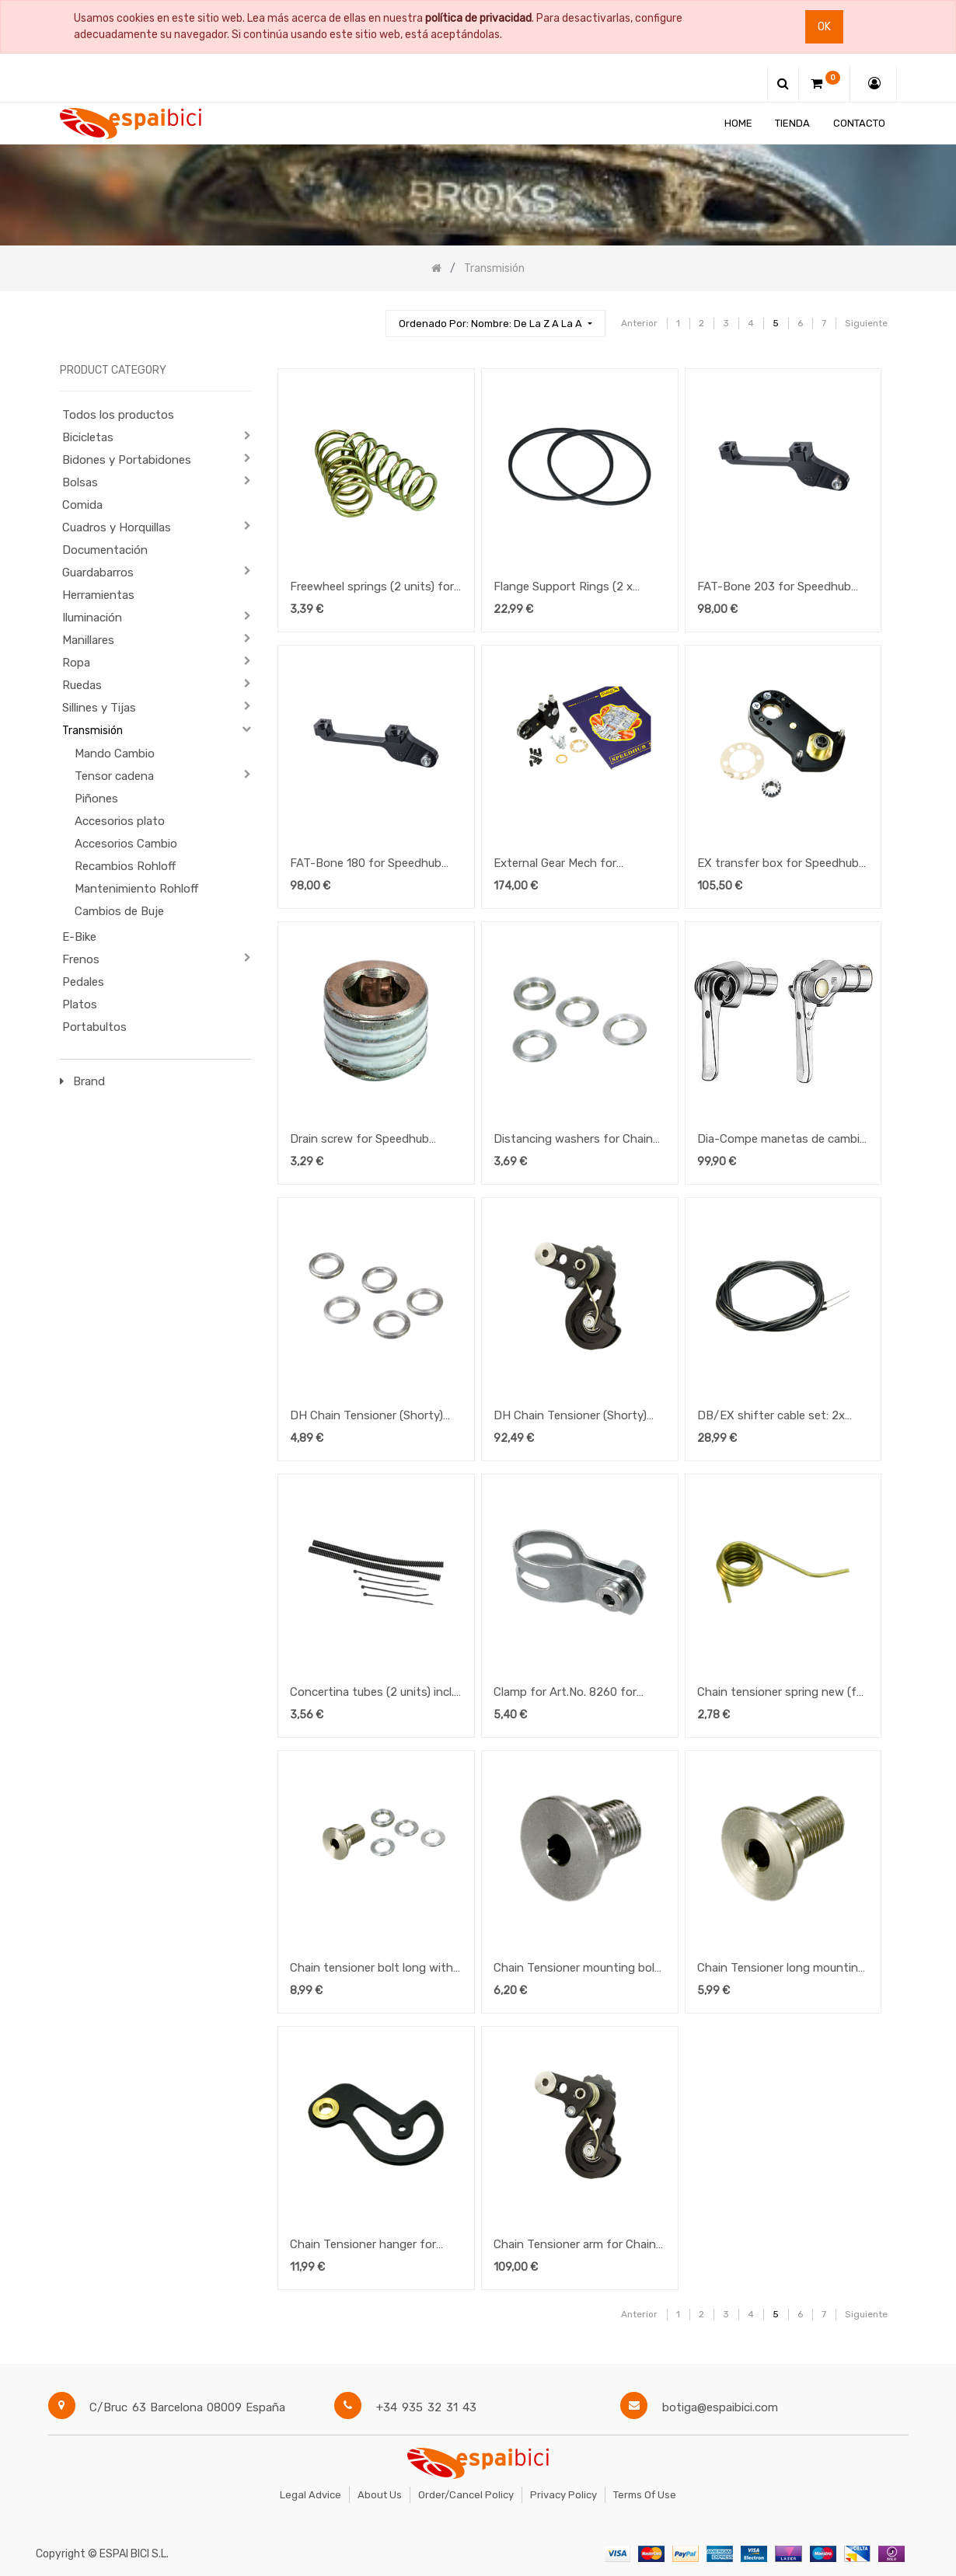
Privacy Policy (563, 2495)
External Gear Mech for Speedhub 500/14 (555, 864)
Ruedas (82, 685)
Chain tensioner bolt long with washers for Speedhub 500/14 (371, 1969)
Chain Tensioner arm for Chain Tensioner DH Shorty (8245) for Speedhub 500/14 (579, 2245)
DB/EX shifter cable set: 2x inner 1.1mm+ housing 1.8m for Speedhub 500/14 (777, 1417)
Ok (824, 26)
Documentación (105, 550)
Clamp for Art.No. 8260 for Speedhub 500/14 (565, 1693)
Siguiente (866, 323)
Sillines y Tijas (99, 708)
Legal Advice (310, 2495)
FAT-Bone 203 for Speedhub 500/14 (774, 588)
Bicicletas (87, 437)
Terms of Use (644, 2495)
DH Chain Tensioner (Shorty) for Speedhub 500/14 (366, 1417)
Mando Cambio (115, 754)
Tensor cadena (114, 776)
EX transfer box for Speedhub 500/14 (778, 864)
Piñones (96, 799)
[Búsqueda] (366, 316)
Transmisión (92, 730)
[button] (495, 323)
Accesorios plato (120, 821)
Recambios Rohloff (125, 866)
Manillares (88, 640)
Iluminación (92, 618)
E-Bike (79, 937)
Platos (79, 1004)
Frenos (80, 959)
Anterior (639, 323)
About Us (380, 2495)
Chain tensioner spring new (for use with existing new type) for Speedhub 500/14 (782, 1693)
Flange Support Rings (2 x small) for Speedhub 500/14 (568, 588)
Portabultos (94, 1027)
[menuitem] (738, 123)
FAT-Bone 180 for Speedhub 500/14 (365, 864)
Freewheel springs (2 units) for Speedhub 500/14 (372, 588)
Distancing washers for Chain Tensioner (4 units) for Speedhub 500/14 (573, 1140)
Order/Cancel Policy (466, 2495)
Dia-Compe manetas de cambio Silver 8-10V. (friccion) (782, 1140)
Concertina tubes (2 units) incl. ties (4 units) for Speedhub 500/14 (372, 1693)
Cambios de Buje (119, 911)
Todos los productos (118, 415)
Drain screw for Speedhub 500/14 (359, 1140)
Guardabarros (98, 573)
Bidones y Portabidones (126, 460)
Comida (82, 505)
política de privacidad (478, 18)
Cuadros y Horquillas (116, 527)
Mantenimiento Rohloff (136, 889)
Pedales (83, 982)
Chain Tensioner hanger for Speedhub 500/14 (363, 2245)
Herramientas (98, 595)
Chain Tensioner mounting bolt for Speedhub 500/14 (577, 1969)
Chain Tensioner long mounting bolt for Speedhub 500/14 (781, 1969)
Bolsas (80, 482)
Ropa (76, 663)
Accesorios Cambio (126, 844)
